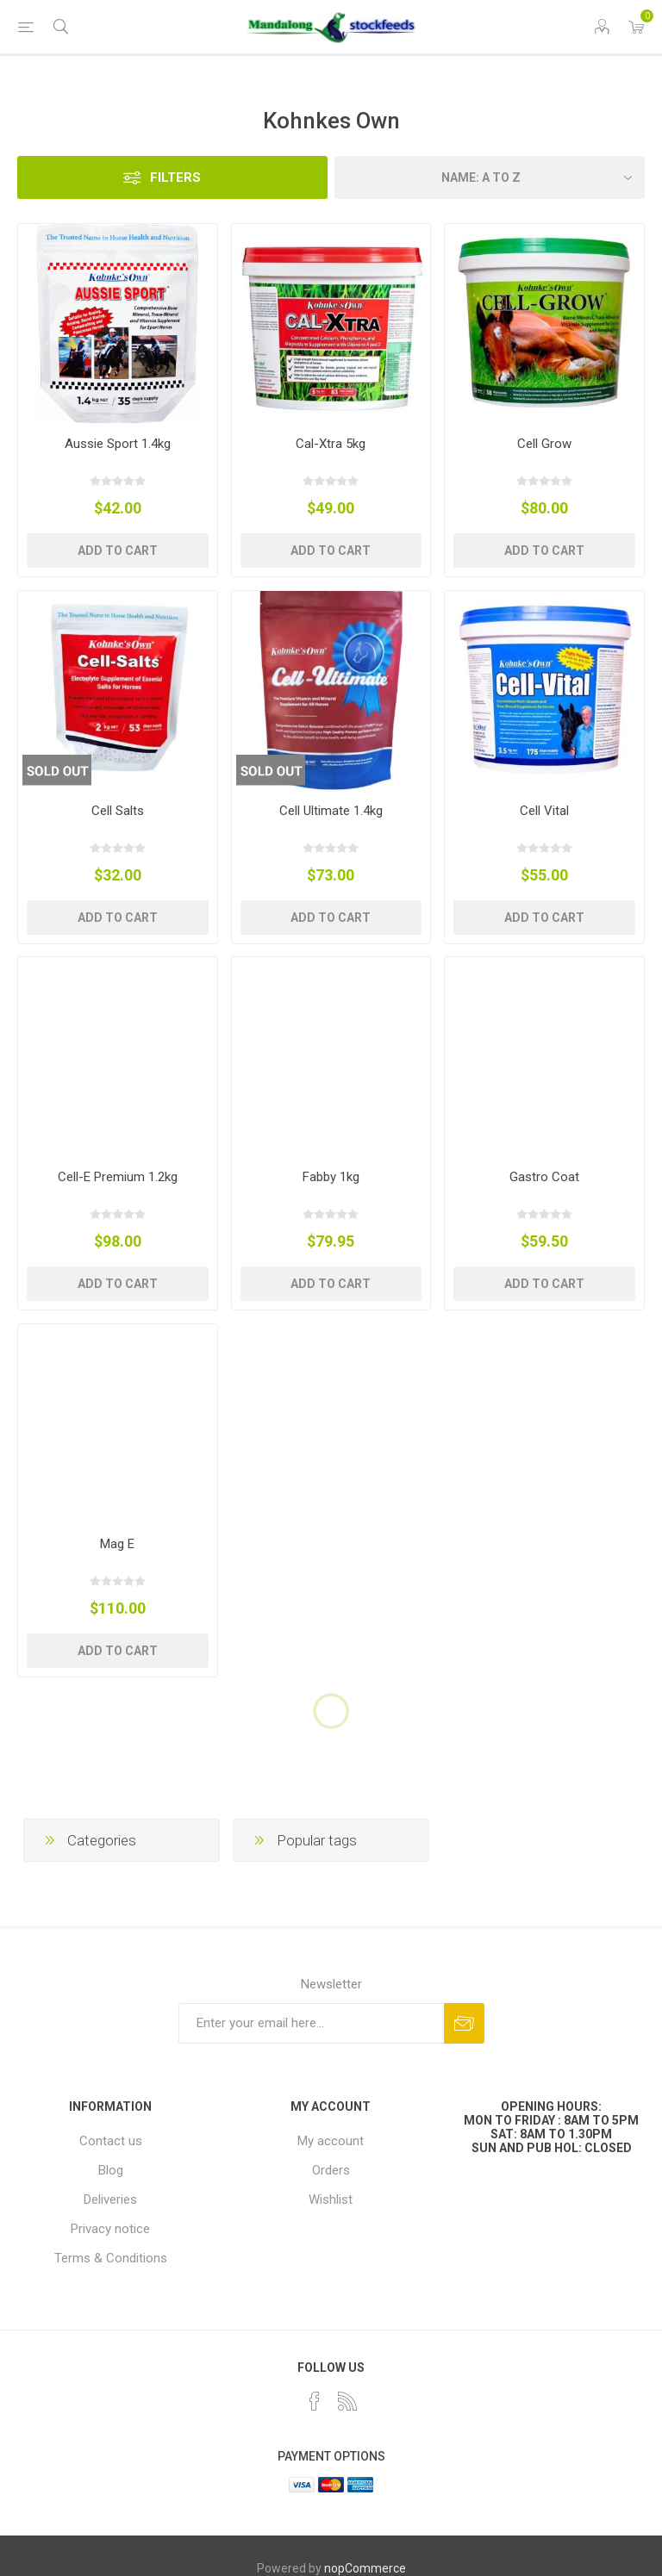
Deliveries (110, 2199)
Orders (331, 2170)
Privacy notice (110, 2229)
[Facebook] (314, 2401)
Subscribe (464, 2023)
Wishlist (331, 2199)
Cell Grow (544, 443)
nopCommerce (365, 2568)
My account (330, 2141)
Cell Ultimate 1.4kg (331, 810)
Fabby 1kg (331, 1177)
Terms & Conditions (110, 2258)
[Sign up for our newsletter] (311, 2023)
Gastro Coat (544, 1177)
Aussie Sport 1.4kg (118, 443)
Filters (175, 177)
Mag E (117, 1544)
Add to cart (118, 550)
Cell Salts (117, 810)
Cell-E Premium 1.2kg (118, 1177)
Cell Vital (544, 810)
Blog (110, 2170)
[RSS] (347, 2401)
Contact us (110, 2141)
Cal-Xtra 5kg (330, 443)
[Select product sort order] (489, 177)
